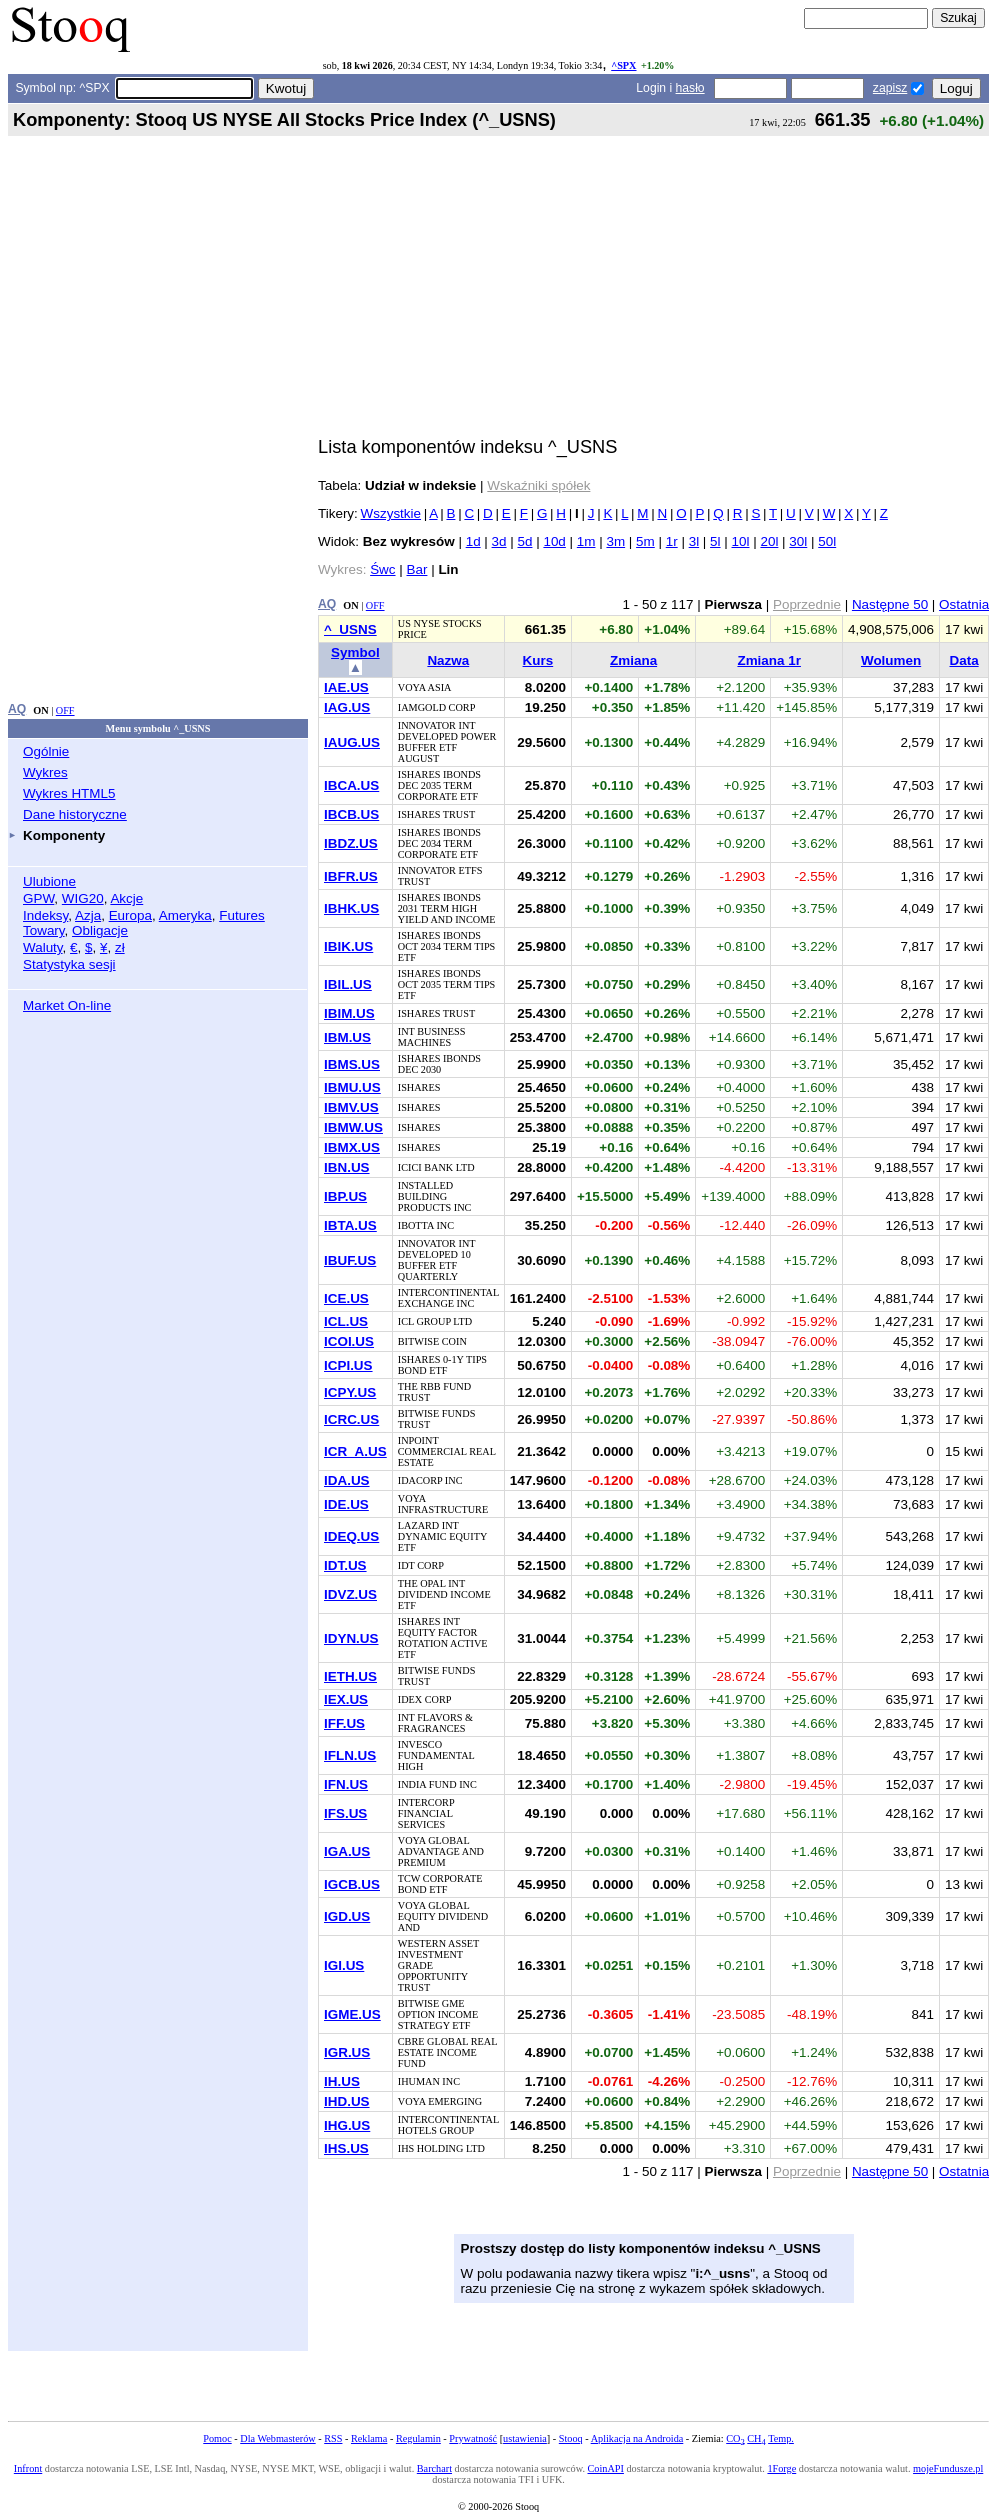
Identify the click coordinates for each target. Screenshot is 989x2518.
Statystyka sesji (69, 964)
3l (694, 541)
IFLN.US (350, 1755)
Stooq (571, 2438)
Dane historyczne (75, 814)
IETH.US (350, 1676)
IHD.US (347, 2101)
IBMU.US (352, 1087)
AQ (17, 709)
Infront (28, 2468)
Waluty (43, 947)
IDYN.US (351, 1638)
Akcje (126, 898)
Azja (88, 915)
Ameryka (185, 915)
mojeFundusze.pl (948, 2468)
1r (672, 541)
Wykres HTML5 (69, 793)
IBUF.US (350, 1260)
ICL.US (346, 1321)
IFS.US (345, 1813)
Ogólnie (46, 751)
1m (586, 541)
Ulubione (49, 881)
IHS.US (346, 2148)
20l (769, 541)
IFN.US (346, 1784)
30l (798, 541)
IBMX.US (352, 1147)
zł (120, 947)
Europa (130, 915)
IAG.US (347, 707)
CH (756, 2438)
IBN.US (347, 1167)
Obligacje (100, 930)
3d (499, 541)
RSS (333, 2438)
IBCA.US (351, 785)
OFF (65, 710)
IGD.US (347, 1916)
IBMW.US (353, 1127)
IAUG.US (352, 742)
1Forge (781, 2468)
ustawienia (525, 2438)
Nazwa (448, 660)
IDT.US (345, 1565)
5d (525, 541)
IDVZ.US (350, 1594)
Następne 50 (890, 604)
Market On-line (67, 1005)
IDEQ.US (351, 1536)
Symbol (355, 652)
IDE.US (346, 1504)
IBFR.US (351, 876)
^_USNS (350, 629)
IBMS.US (352, 1064)
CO (735, 2438)
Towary (44, 930)
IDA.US (347, 1480)
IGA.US (347, 1851)
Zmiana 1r (768, 660)
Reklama (369, 2438)
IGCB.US (352, 1884)
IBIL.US (348, 984)
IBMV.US (351, 1107)
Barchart (434, 2468)
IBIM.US (349, 1013)
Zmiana (633, 660)
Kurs (538, 660)
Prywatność (473, 2438)
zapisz (890, 88)
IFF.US (344, 1723)
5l (715, 541)
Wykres (45, 772)
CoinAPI (606, 2468)
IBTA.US (350, 1225)
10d (554, 541)
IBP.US (345, 1196)
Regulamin (418, 2438)
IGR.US (347, 2052)
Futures (242, 915)
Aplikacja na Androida (637, 2438)
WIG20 (83, 898)
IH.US (342, 2081)
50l (827, 541)
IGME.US (352, 2014)
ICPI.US (348, 1365)
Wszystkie (391, 513)
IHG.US (347, 2125)
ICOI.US (349, 1341)
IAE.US (346, 687)
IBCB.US (351, 814)
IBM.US (347, 1037)
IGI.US (344, 1965)
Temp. (781, 2438)
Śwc (382, 569)
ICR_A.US (355, 1451)
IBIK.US (348, 946)
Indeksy (45, 915)
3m (615, 541)
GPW (38, 898)
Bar (417, 569)
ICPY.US (350, 1392)
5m (645, 541)
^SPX (623, 65)
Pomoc (217, 2438)
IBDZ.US (351, 843)
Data (964, 660)
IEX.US (346, 1699)
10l (741, 541)
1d (473, 541)
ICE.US (346, 1298)
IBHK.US (351, 908)
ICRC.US (351, 1419)
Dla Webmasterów (277, 2438)
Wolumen (891, 660)
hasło (690, 88)
